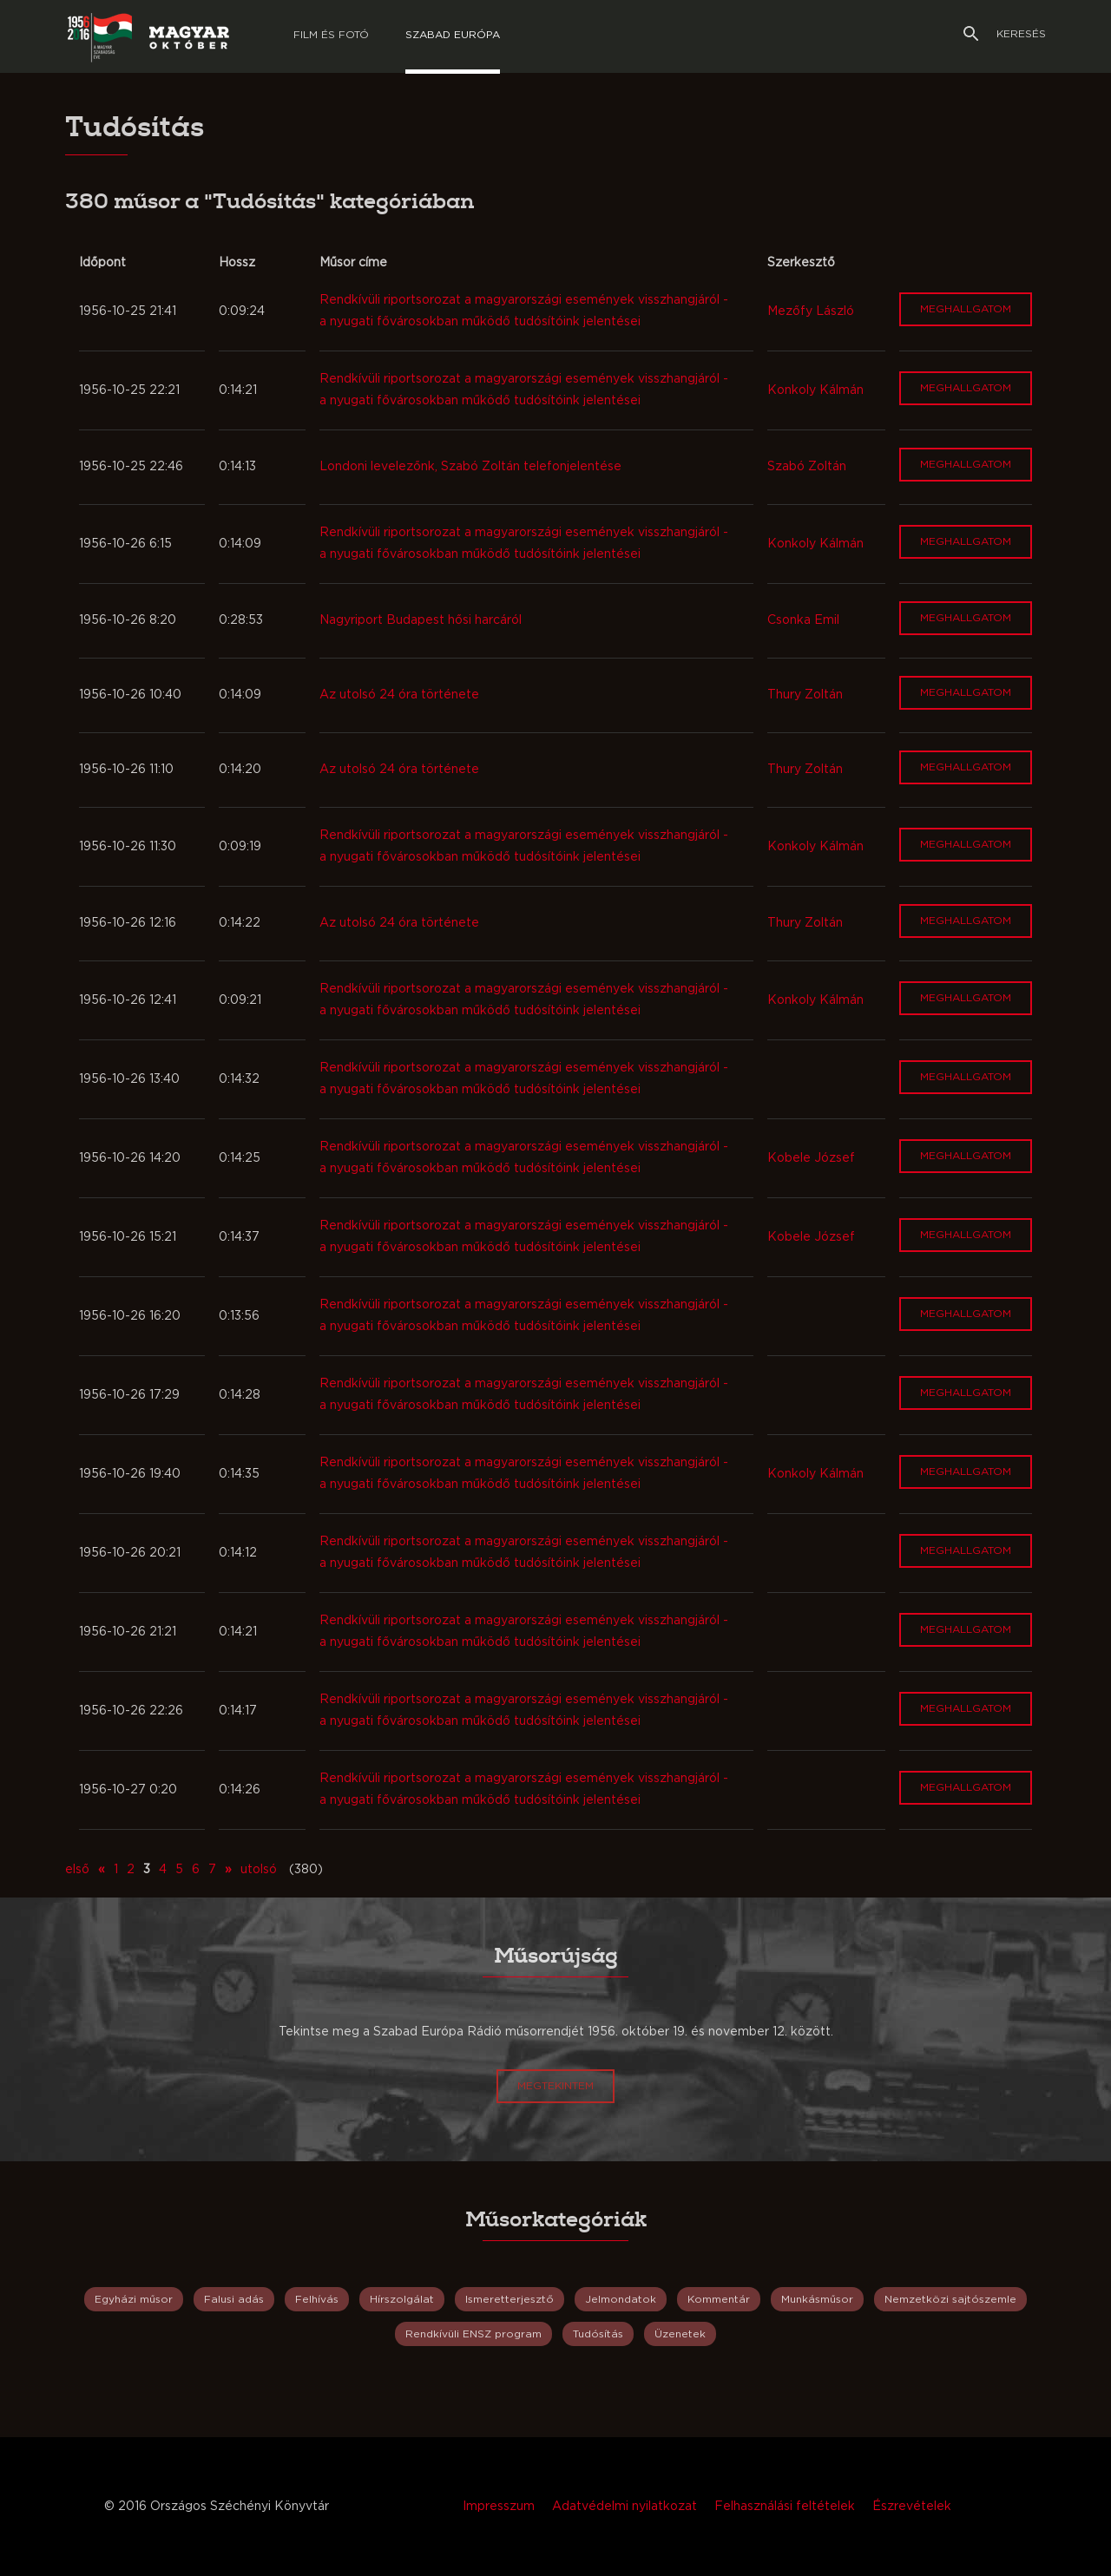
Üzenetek (680, 2334)
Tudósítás (598, 2334)
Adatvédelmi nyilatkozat (624, 2507)
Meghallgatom (965, 309)
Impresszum (499, 2507)
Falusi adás (234, 2299)
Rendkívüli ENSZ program (473, 2334)
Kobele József (811, 1158)
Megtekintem (555, 2086)
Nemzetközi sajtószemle (950, 2299)
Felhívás (317, 2299)
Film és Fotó (331, 34)
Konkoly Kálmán (815, 390)
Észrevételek (911, 2507)
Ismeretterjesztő (509, 2299)
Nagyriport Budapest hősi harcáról (420, 620)
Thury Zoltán (805, 695)
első (77, 1870)
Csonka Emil (803, 620)
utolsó (258, 1870)
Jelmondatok (620, 2299)
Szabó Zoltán (806, 467)
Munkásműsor (817, 2299)
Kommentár (718, 2299)
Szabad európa (452, 34)
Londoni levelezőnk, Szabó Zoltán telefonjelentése (470, 467)
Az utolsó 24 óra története (399, 695)
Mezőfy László (810, 311)
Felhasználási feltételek (784, 2507)
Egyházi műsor (134, 2299)
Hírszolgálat (402, 2299)
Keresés (1004, 34)
